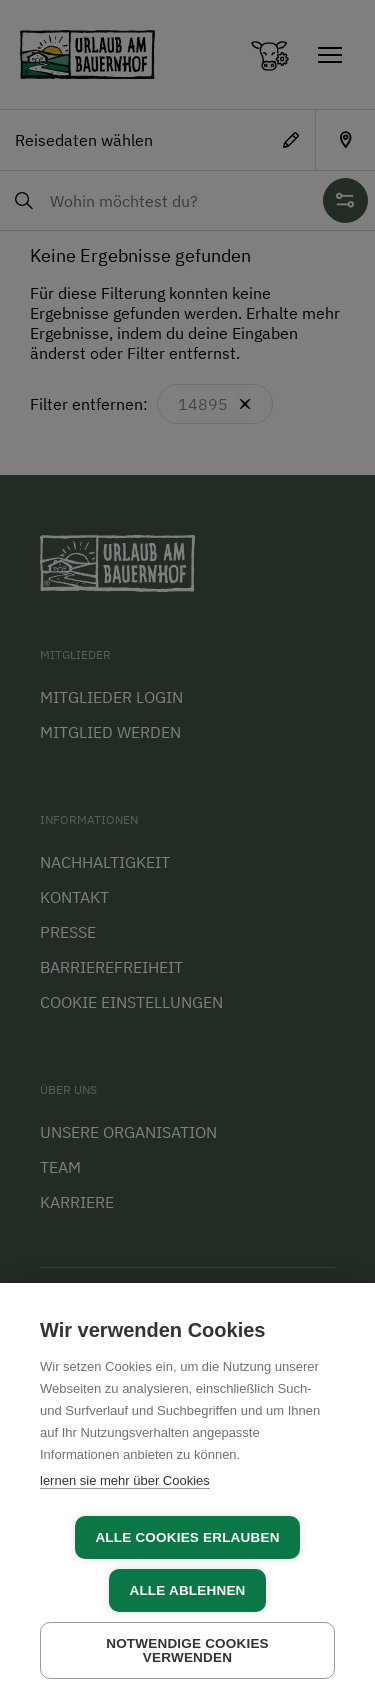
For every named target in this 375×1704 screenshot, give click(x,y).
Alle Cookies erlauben (187, 1537)
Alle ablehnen (187, 1590)
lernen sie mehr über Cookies (125, 1480)
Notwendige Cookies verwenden (187, 1650)
